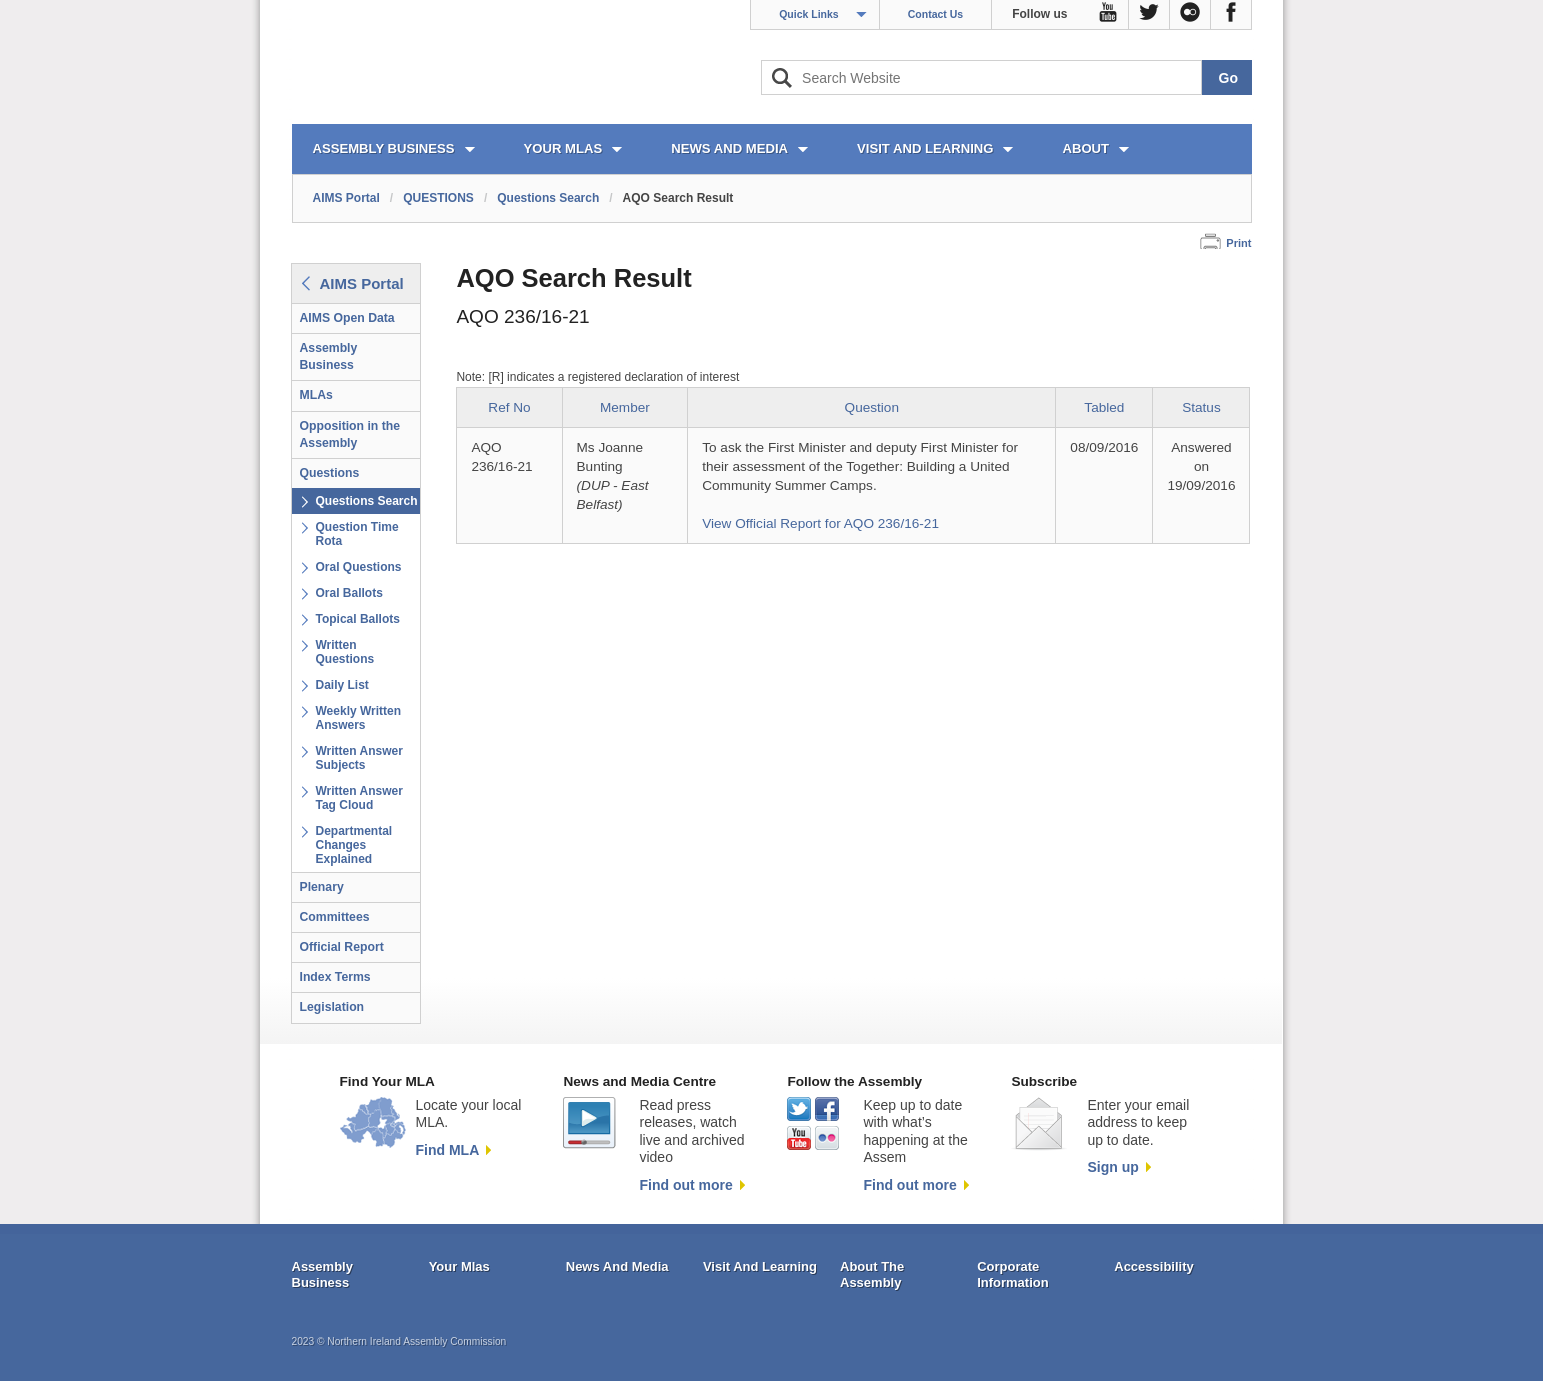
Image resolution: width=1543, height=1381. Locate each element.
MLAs (316, 395)
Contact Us (935, 14)
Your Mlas (459, 1266)
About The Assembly (872, 1274)
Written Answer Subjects (359, 758)
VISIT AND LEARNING (925, 148)
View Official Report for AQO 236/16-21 (820, 523)
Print (1238, 243)
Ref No (509, 407)
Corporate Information (1013, 1274)
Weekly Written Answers (359, 718)
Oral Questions (359, 567)
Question (872, 407)
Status (1201, 407)
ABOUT (1085, 148)
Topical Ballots (358, 619)
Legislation (332, 1007)
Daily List (342, 685)
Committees (335, 917)
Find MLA (448, 1150)
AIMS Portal (346, 198)
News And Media (617, 1266)
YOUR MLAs (563, 148)
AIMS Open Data (347, 318)
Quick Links (809, 14)
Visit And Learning (760, 1266)
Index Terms (335, 977)
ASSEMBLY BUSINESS (384, 148)
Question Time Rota (357, 534)
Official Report (342, 947)
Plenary (322, 887)
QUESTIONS (438, 198)
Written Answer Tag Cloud (359, 798)
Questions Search (548, 198)
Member (625, 407)
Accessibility (1154, 1266)
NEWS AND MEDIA (729, 148)
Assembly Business (329, 356)
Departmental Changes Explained (354, 845)
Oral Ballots (349, 593)
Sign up (1112, 1167)
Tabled (1104, 407)
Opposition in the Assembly (350, 434)
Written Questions (345, 652)
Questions (330, 473)
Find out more (685, 1185)
